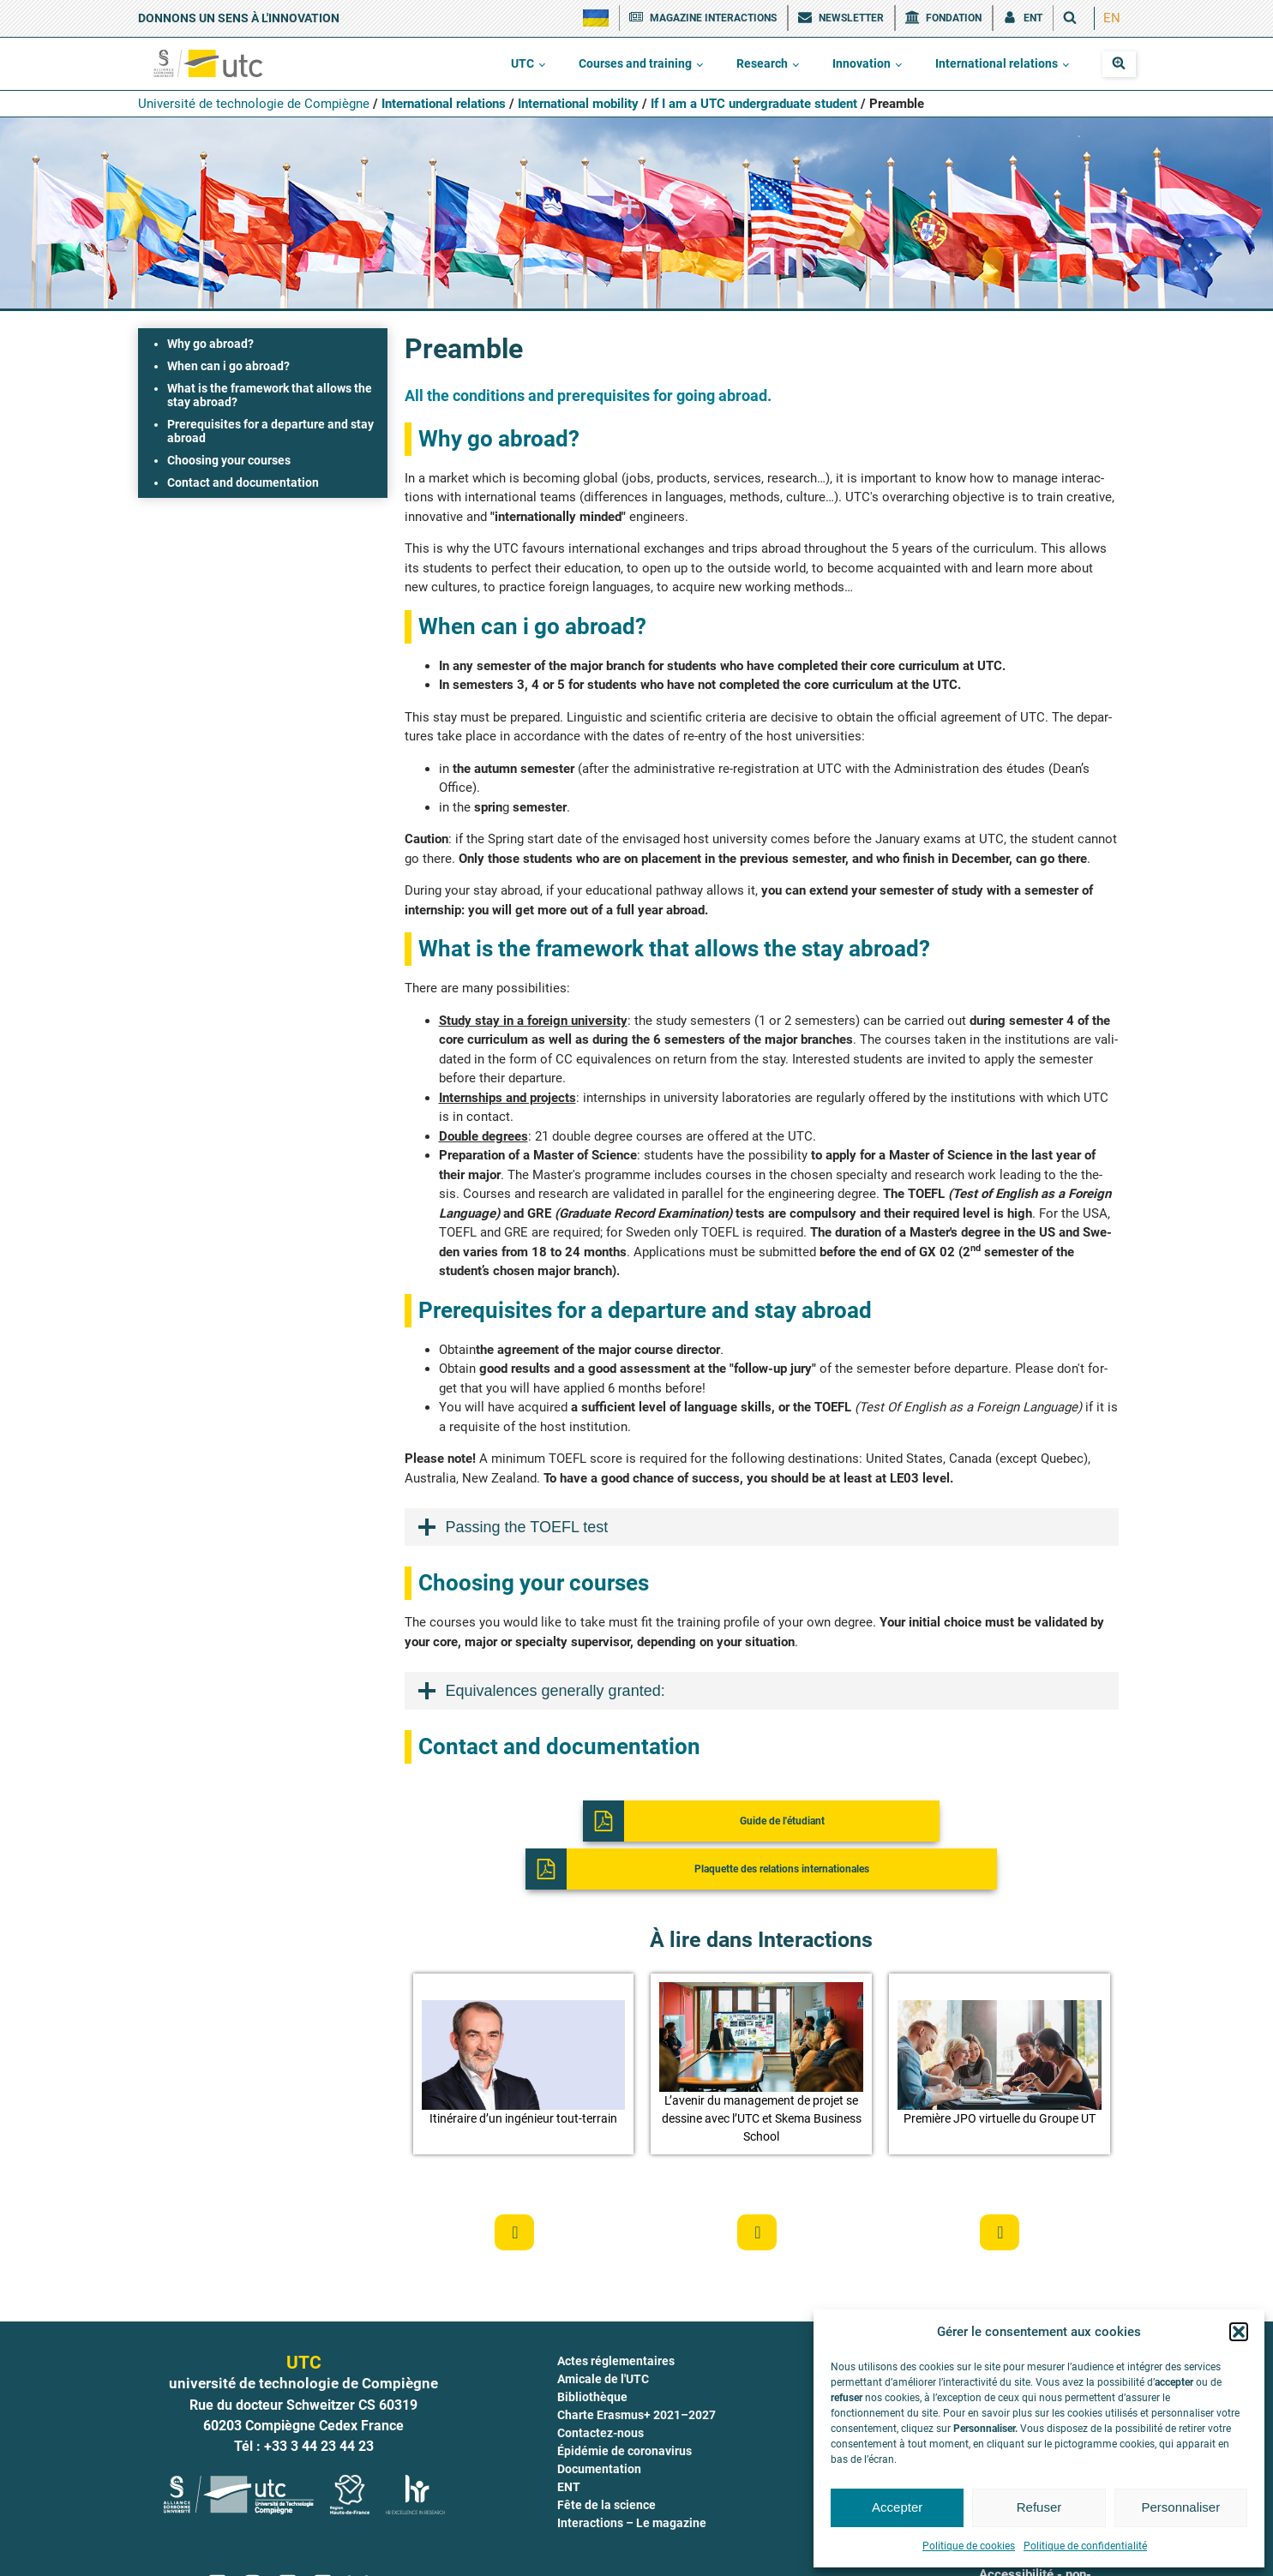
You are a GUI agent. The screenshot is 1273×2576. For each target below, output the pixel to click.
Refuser (1039, 2507)
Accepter (897, 2507)
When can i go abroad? (228, 366)
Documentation (599, 2427)
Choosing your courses (229, 460)
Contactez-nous (600, 2391)
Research (762, 63)
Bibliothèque (592, 2355)
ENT (568, 2445)
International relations (996, 63)
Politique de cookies (968, 2546)
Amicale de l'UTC (603, 2337)
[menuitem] (1112, 18)
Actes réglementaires (616, 2319)
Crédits (537, 2552)
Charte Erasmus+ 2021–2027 (636, 2373)
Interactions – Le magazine (631, 2481)
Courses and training (635, 63)
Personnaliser (1180, 2507)
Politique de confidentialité (1085, 2546)
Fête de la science (606, 2463)
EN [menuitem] (1111, 18)
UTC (522, 63)
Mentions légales (703, 2552)
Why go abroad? (210, 343)
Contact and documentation (243, 482)
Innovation (861, 63)
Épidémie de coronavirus (624, 2409)
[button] (1238, 2331)
